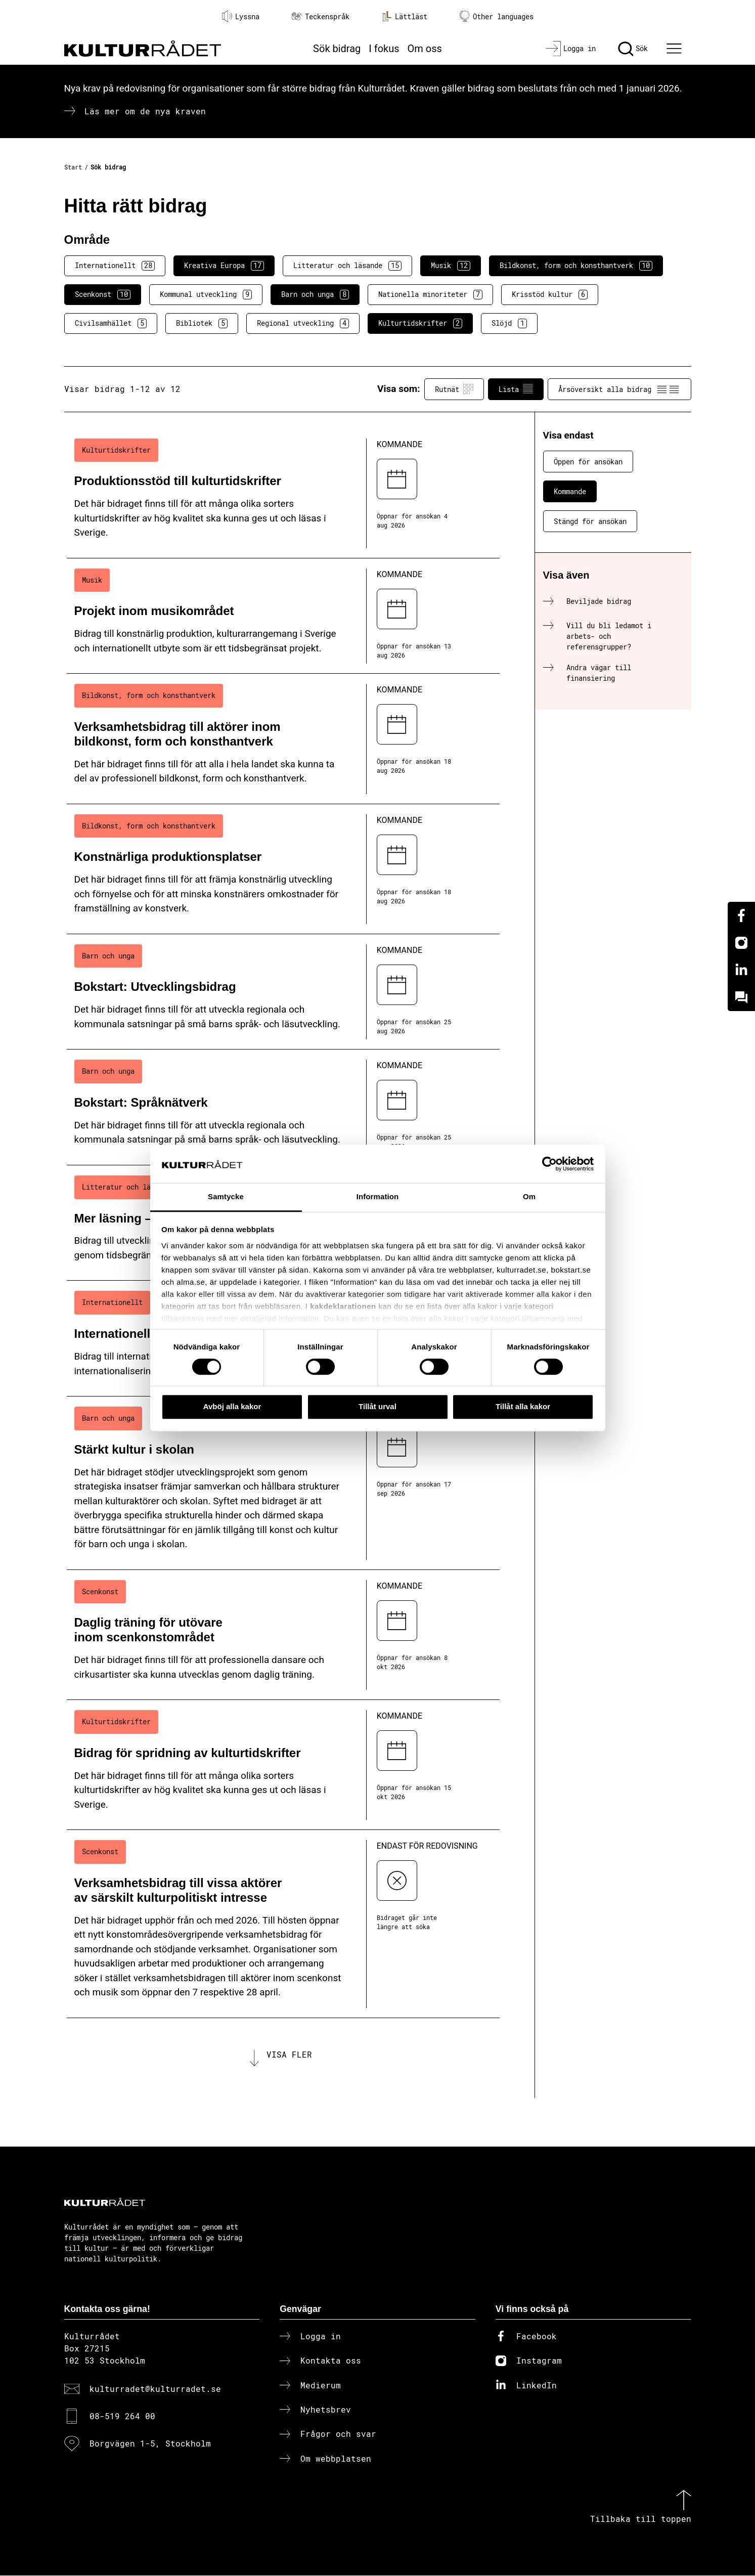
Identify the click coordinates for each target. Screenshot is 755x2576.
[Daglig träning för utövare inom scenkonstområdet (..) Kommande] (283, 1635)
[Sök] (633, 48)
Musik (450, 265)
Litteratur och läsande (347, 265)
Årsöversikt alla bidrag (619, 389)
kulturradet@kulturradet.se (155, 2389)
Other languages (497, 16)
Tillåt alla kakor (523, 1406)
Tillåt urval (377, 1406)
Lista (516, 389)
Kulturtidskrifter (420, 323)
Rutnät (454, 389)
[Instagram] (741, 942)
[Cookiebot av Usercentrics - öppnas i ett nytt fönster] (549, 1163)
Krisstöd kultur (550, 294)
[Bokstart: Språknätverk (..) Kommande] (283, 1107)
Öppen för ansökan (588, 461)
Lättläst (404, 16)
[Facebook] (741, 915)
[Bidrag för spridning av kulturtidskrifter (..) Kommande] (283, 1765)
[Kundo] (741, 997)
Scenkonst (102, 294)
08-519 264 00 (122, 2417)
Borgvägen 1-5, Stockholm (150, 2444)
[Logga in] (571, 48)
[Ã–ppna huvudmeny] (675, 48)
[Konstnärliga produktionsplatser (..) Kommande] (283, 869)
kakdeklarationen (343, 1306)
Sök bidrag (337, 48)
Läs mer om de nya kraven (145, 111)
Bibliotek (202, 323)
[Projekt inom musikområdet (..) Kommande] (283, 616)
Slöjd (509, 323)
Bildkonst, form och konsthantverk (576, 265)
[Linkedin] (741, 970)
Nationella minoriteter (430, 294)
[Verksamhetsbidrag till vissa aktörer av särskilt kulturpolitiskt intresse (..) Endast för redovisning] (283, 1924)
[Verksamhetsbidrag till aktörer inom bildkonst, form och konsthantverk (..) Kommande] (283, 739)
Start (73, 167)
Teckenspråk (320, 16)
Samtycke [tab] (226, 1197)
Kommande (570, 491)
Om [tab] (529, 1197)
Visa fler (289, 2054)
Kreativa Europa (224, 265)
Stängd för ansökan (590, 521)
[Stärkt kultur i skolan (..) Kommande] (283, 1483)
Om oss (425, 48)
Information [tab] (378, 1197)
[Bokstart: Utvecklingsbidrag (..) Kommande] (283, 992)
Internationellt (115, 265)
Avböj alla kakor (232, 1406)
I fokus (384, 48)
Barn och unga (315, 294)
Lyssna (240, 16)
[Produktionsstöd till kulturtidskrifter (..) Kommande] (283, 493)
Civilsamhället (111, 323)
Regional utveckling (303, 323)
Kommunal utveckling (206, 294)
